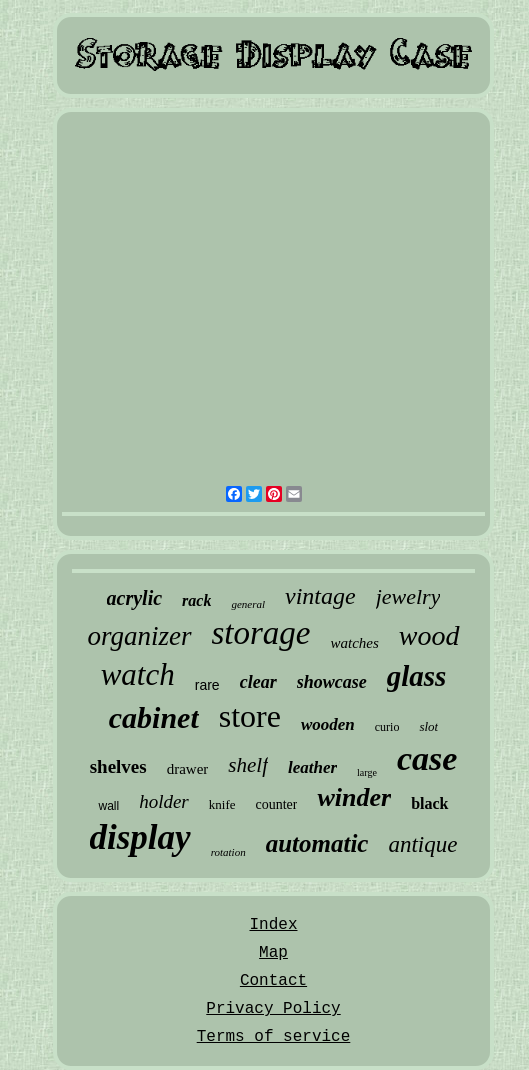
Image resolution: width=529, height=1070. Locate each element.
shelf (248, 765)
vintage (320, 596)
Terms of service (274, 1037)
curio (387, 727)
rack (196, 600)
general (248, 604)
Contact (273, 981)
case (427, 758)
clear (258, 682)
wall (108, 806)
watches (355, 643)
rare (207, 685)
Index (273, 925)
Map (273, 953)
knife (222, 804)
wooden (328, 724)
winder (354, 797)
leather (312, 767)
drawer (188, 769)
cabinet (154, 717)
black (429, 803)
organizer (139, 636)
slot (428, 726)
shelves (118, 766)
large (367, 772)
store (250, 716)
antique (422, 844)
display (140, 837)
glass (417, 676)
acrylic (135, 598)
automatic (317, 843)
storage (261, 633)
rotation (228, 852)
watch (138, 674)
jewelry (408, 596)
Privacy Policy (273, 1009)
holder (164, 801)
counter (276, 804)
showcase (332, 682)
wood (429, 635)
